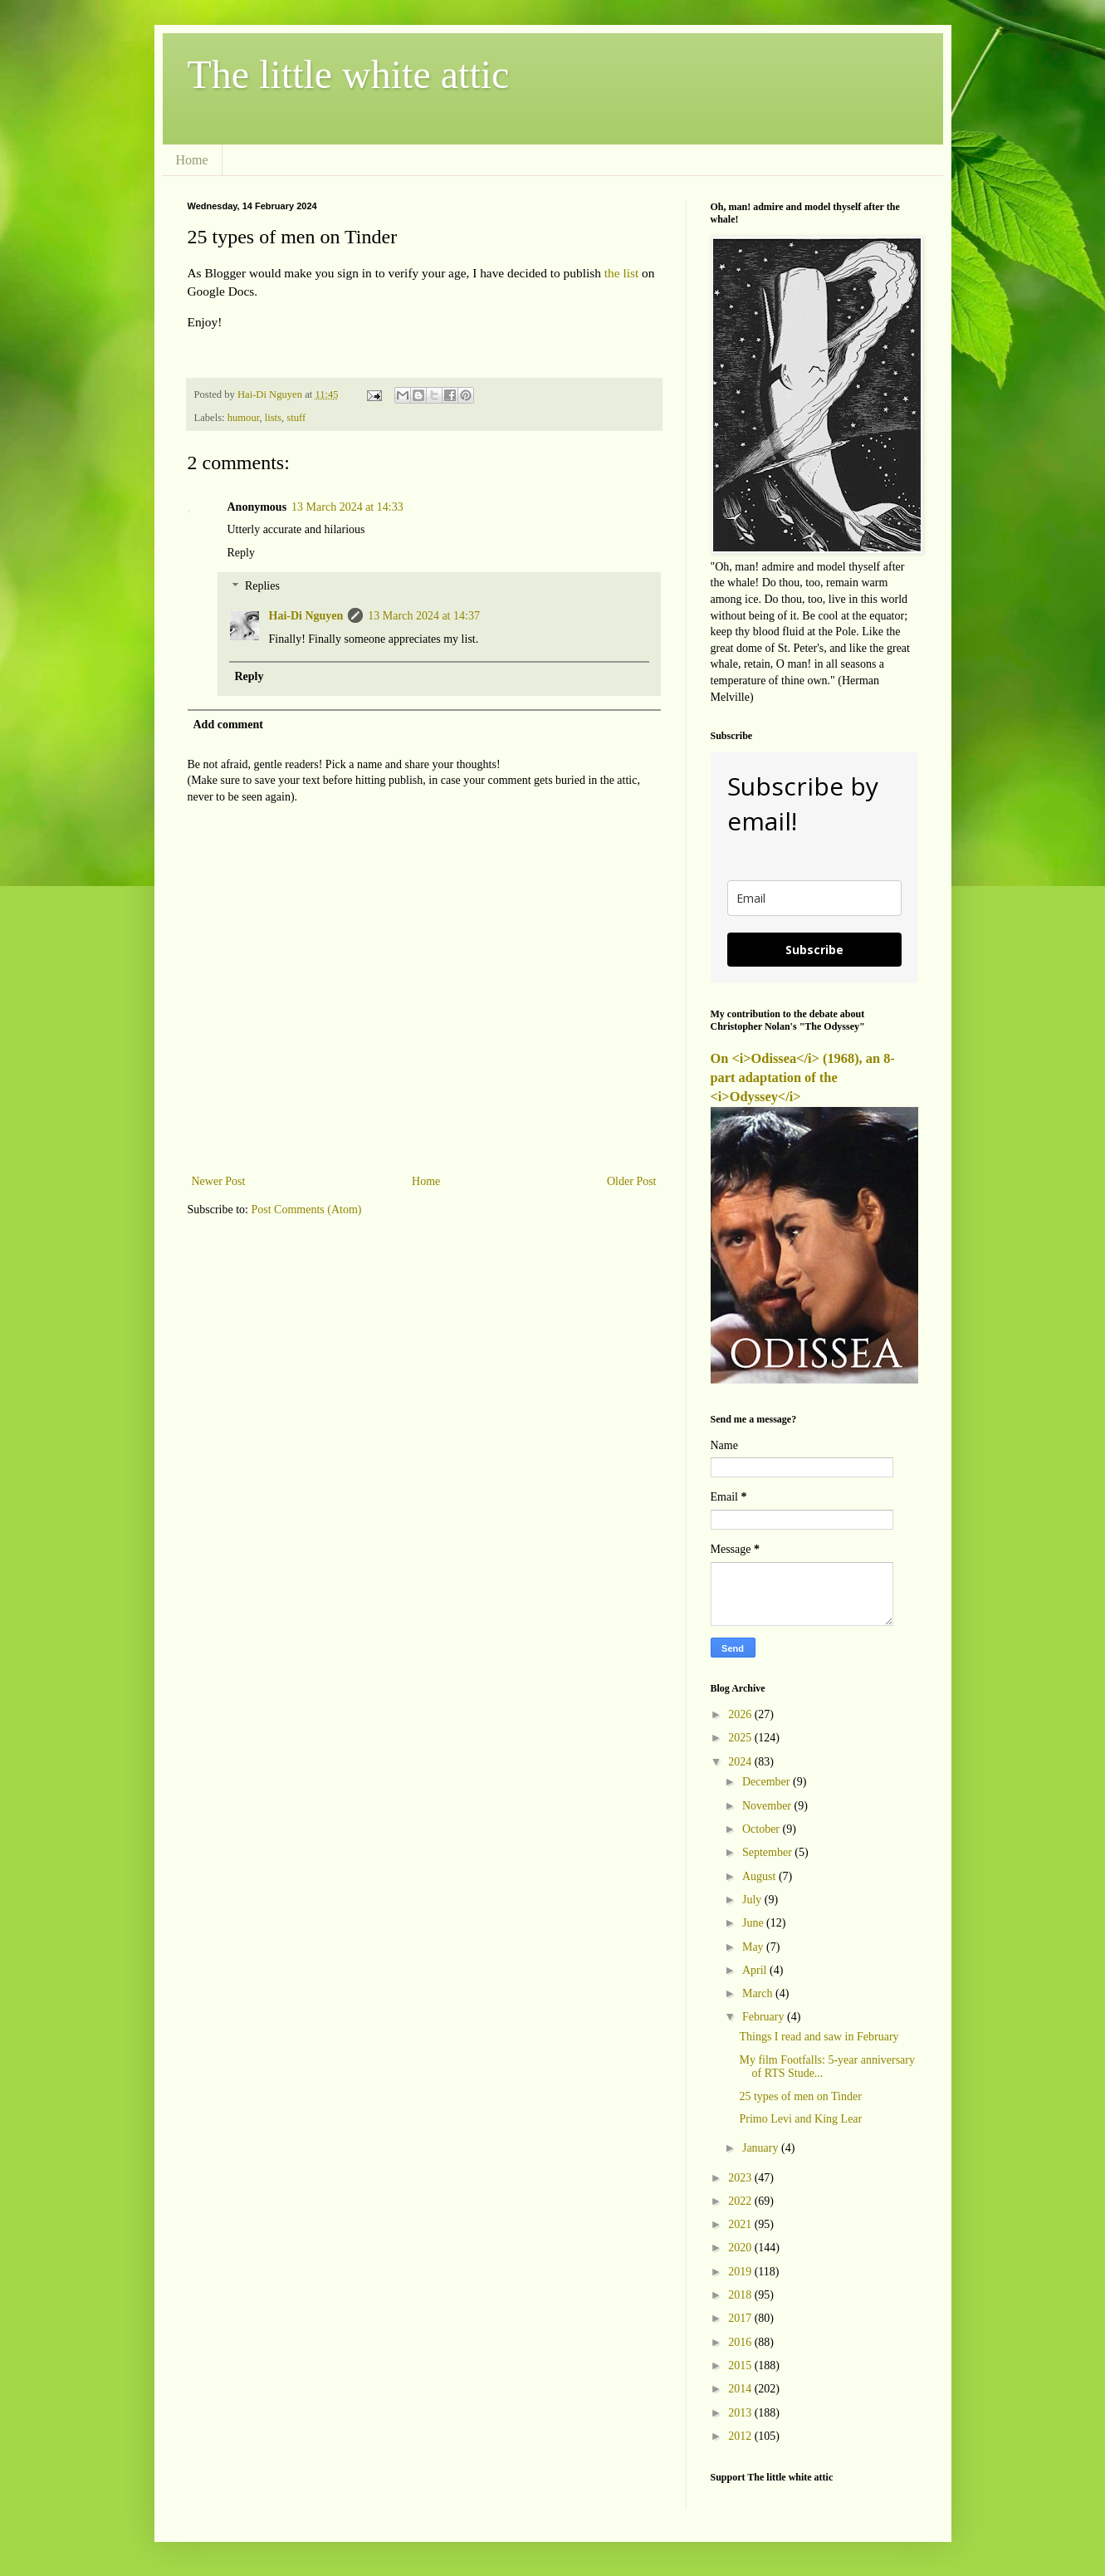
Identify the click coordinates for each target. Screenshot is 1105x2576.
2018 (741, 2295)
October (762, 1829)
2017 (741, 2318)
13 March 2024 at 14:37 (424, 616)
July (753, 1899)
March (758, 1993)
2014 (741, 2389)
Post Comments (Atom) (307, 1209)
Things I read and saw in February (818, 2036)
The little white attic (349, 74)
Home (192, 160)
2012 (741, 2436)
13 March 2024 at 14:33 (347, 507)
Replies (262, 586)
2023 (741, 2178)
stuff (296, 418)
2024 (741, 1762)
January (761, 2148)
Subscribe (814, 949)
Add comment (228, 724)
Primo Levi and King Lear (800, 2119)
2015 (741, 2365)
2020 (741, 2247)
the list (621, 273)
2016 (741, 2342)
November (768, 1806)
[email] (814, 898)
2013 (741, 2413)
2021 (741, 2224)
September (768, 1852)
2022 (741, 2201)
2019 (741, 2271)
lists (273, 418)
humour (243, 418)
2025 (741, 1737)
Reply (241, 552)
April (756, 1970)
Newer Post (219, 1181)
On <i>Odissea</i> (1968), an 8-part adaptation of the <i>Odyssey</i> (803, 1077)
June (754, 1923)
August (760, 1876)
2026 (741, 1714)
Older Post (632, 1181)
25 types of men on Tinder (800, 2096)
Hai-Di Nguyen (306, 616)
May (754, 1947)
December (767, 1781)
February (764, 2016)
